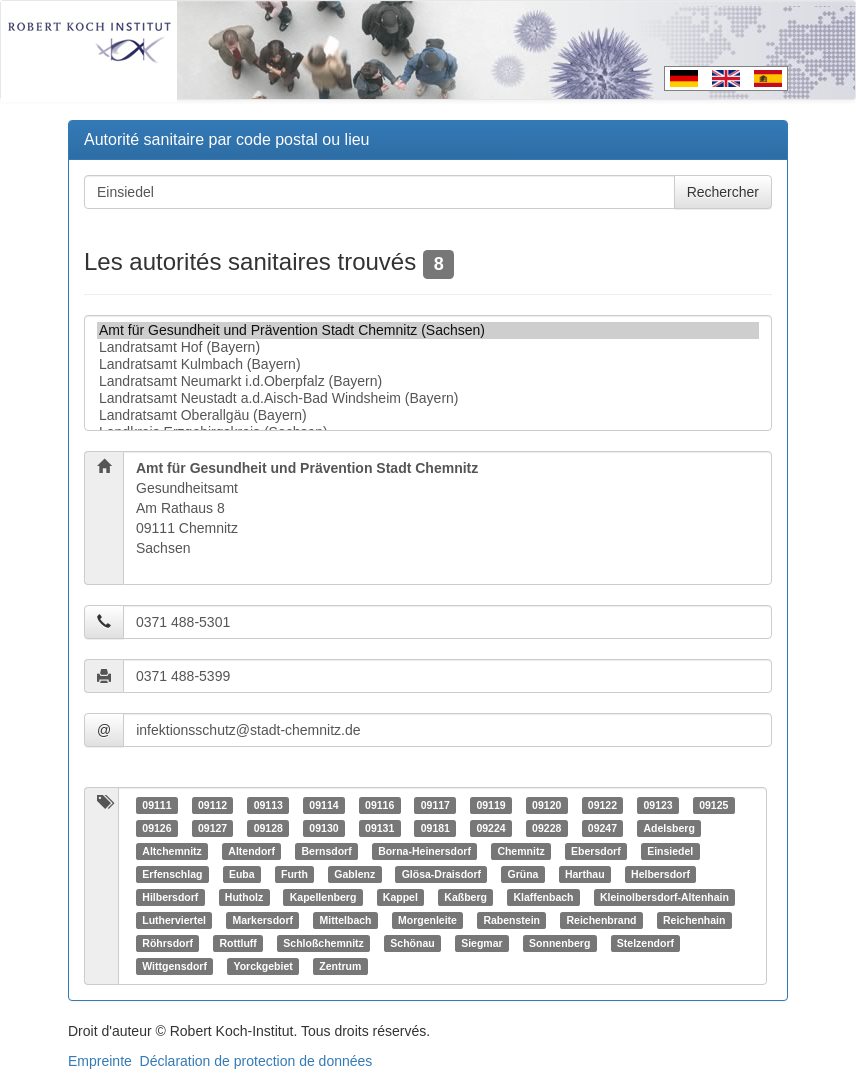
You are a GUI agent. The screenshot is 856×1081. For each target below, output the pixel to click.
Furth (294, 874)
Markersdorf (262, 920)
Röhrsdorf (167, 943)
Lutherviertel (174, 920)
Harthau (585, 874)
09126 (156, 828)
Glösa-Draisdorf (441, 874)
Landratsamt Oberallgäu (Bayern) (428, 415)
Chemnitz (520, 851)
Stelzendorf (645, 943)
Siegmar (481, 943)
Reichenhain (694, 920)
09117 (435, 805)
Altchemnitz (172, 851)
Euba (242, 874)
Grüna (523, 874)
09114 (323, 805)
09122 (602, 805)
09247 (602, 828)
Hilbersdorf (170, 897)
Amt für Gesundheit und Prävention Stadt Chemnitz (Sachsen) (428, 330)
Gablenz (354, 874)
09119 (490, 805)
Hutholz (244, 897)
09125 (713, 805)
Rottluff (238, 943)
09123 (657, 805)
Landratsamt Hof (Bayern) (428, 347)
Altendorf (251, 851)
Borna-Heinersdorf (424, 851)
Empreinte (100, 1061)
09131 (379, 828)
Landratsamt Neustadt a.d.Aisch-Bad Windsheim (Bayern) (428, 398)
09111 (156, 805)
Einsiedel (670, 851)
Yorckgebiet (262, 966)
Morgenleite (427, 920)
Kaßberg (465, 897)
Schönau (412, 943)
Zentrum (340, 966)
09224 (490, 828)
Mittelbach (346, 920)
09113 (268, 805)
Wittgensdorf (174, 966)
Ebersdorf (596, 851)
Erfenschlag (172, 874)
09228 (546, 828)
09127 (212, 828)
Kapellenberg (323, 897)
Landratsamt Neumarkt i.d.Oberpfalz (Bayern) (428, 381)
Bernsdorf (326, 851)
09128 (268, 828)
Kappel (400, 897)
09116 (379, 805)
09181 (435, 828)
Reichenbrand (602, 920)
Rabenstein (511, 920)
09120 (546, 805)
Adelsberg (668, 828)
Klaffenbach (543, 897)
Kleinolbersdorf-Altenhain (664, 897)
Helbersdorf (660, 874)
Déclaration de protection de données (256, 1061)
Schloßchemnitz (323, 943)
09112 (212, 805)
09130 (323, 828)
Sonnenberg (559, 943)
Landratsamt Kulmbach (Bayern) (428, 364)
